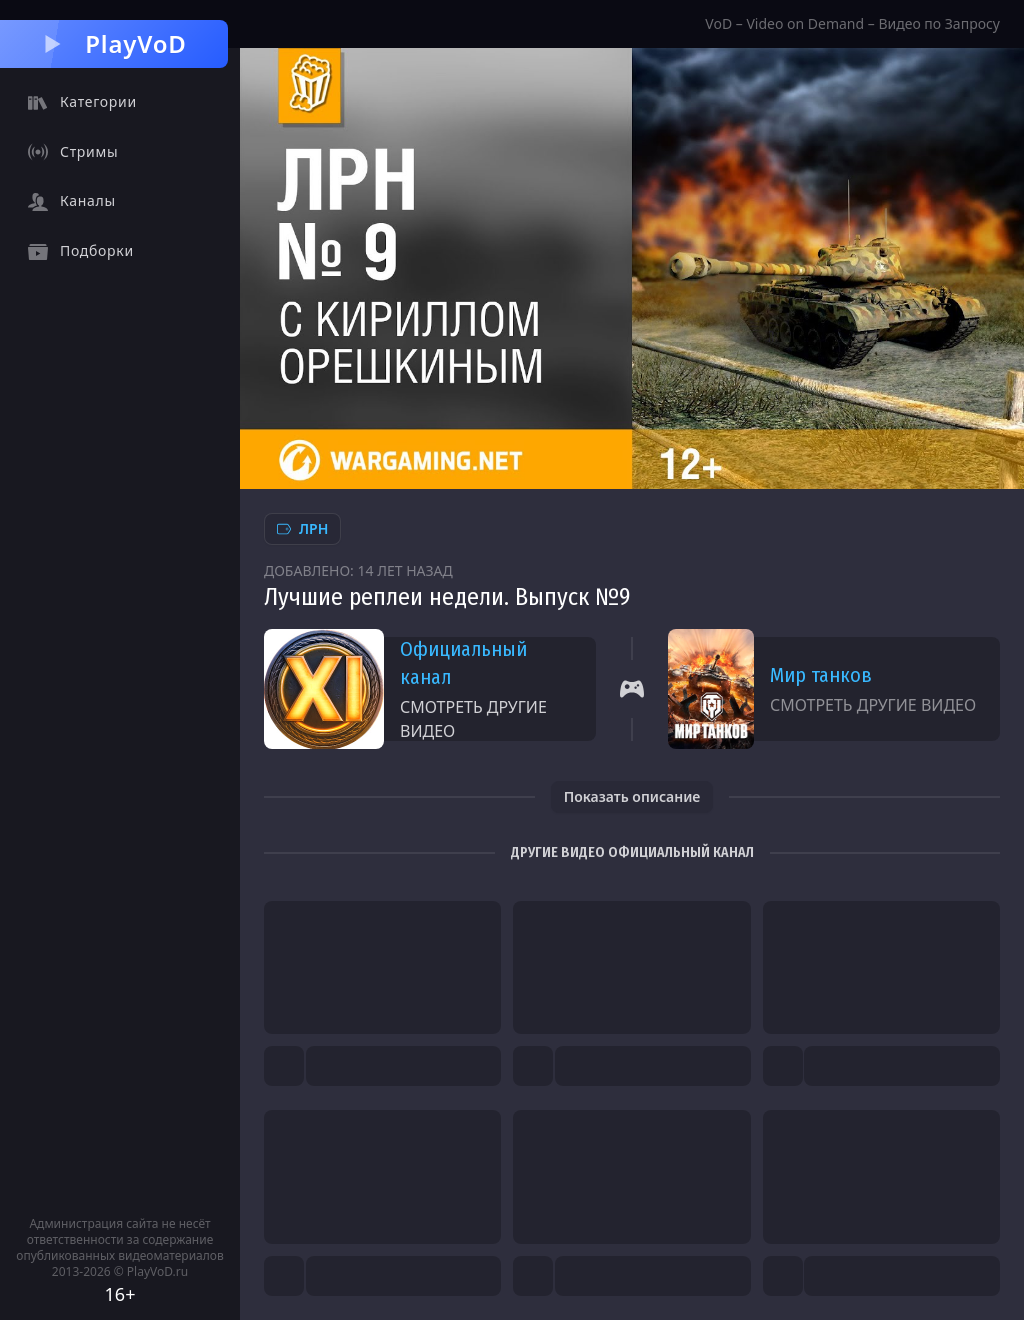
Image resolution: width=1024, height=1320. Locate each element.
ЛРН (302, 528)
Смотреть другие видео (473, 719)
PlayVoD (113, 43)
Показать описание (632, 796)
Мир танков (821, 675)
